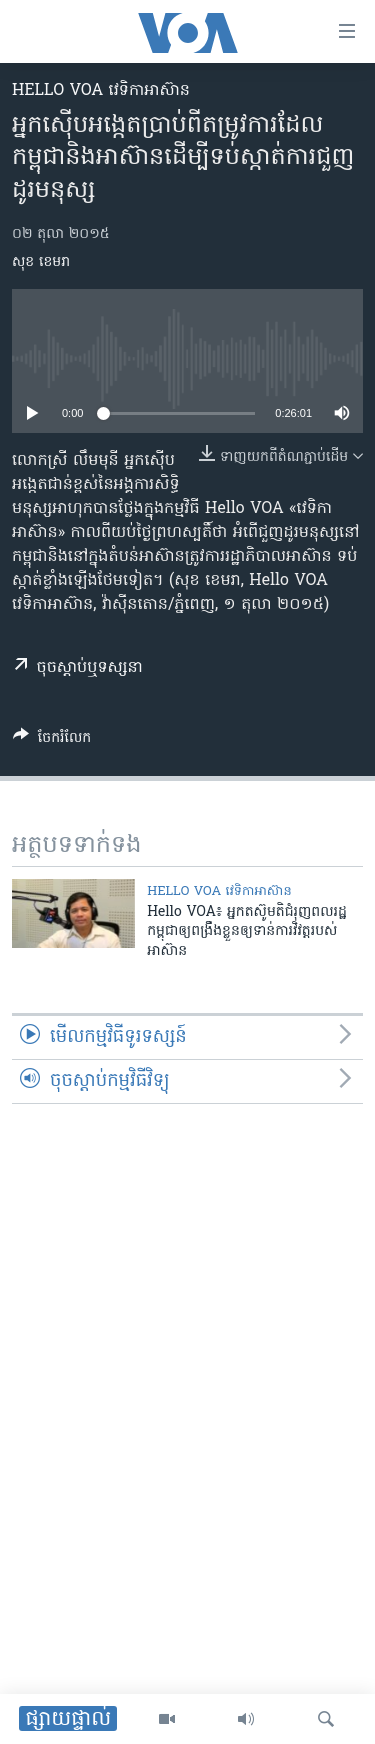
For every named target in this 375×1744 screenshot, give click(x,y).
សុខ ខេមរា (41, 262)
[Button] (52, 741)
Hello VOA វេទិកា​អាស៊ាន (101, 91)
